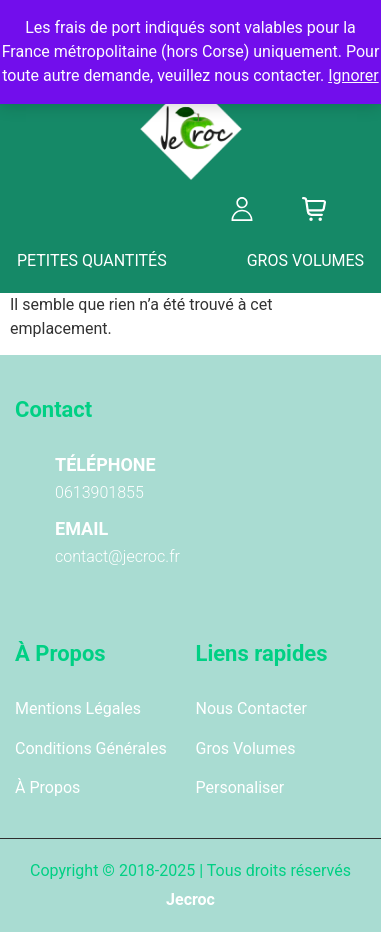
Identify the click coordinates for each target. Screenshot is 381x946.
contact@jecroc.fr (117, 556)
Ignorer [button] (353, 75)
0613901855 (99, 492)
